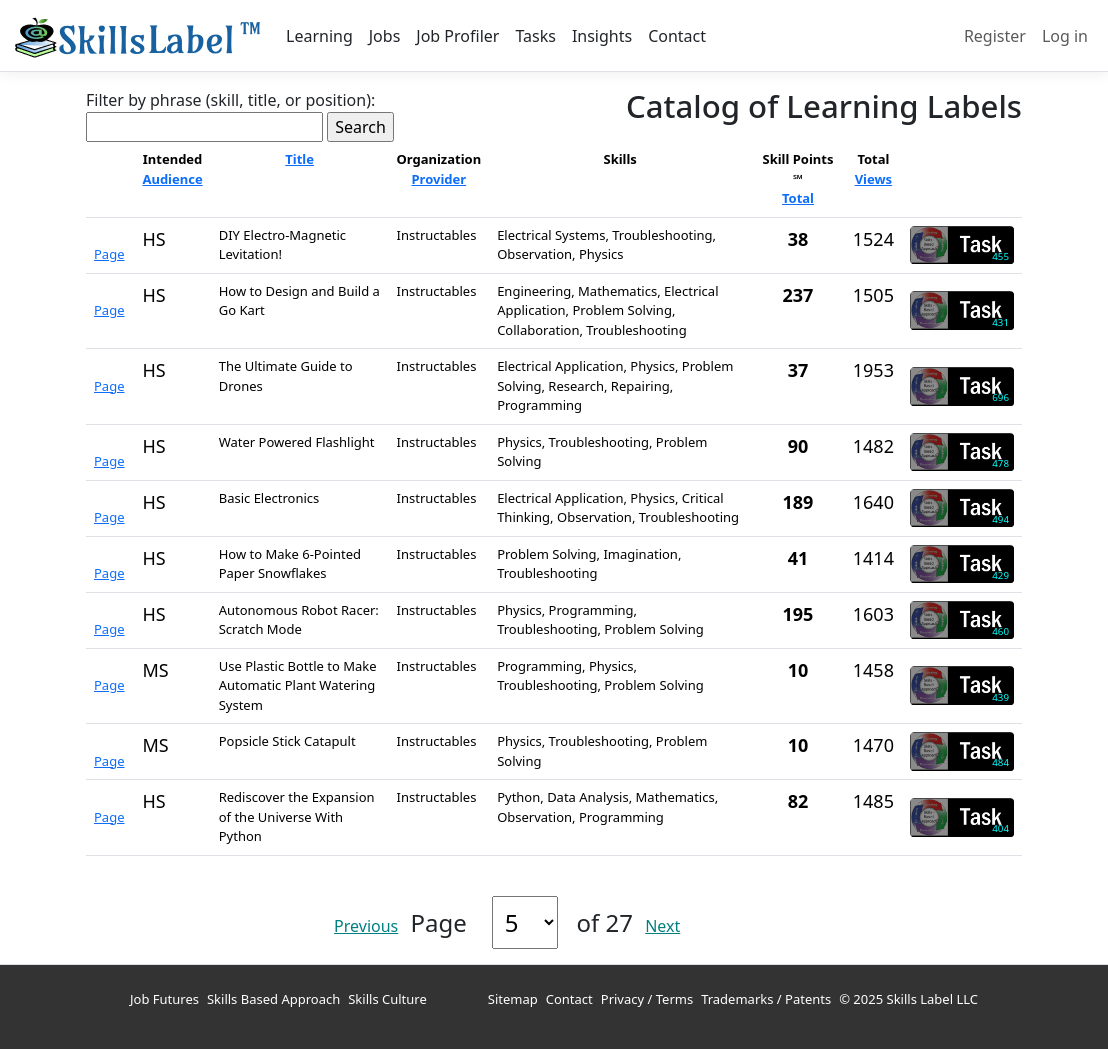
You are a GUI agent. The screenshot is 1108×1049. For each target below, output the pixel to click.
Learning (319, 36)
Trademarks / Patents (766, 999)
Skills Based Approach (273, 999)
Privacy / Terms (647, 999)
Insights (602, 36)
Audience (172, 179)
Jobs (385, 36)
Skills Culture (387, 999)
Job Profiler (457, 36)
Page (109, 254)
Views (874, 179)
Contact (677, 36)
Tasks (535, 36)
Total (798, 198)
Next (662, 926)
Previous (366, 926)
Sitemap (513, 999)
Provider (439, 179)
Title (299, 159)
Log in (1065, 36)
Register (995, 36)
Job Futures (164, 999)
